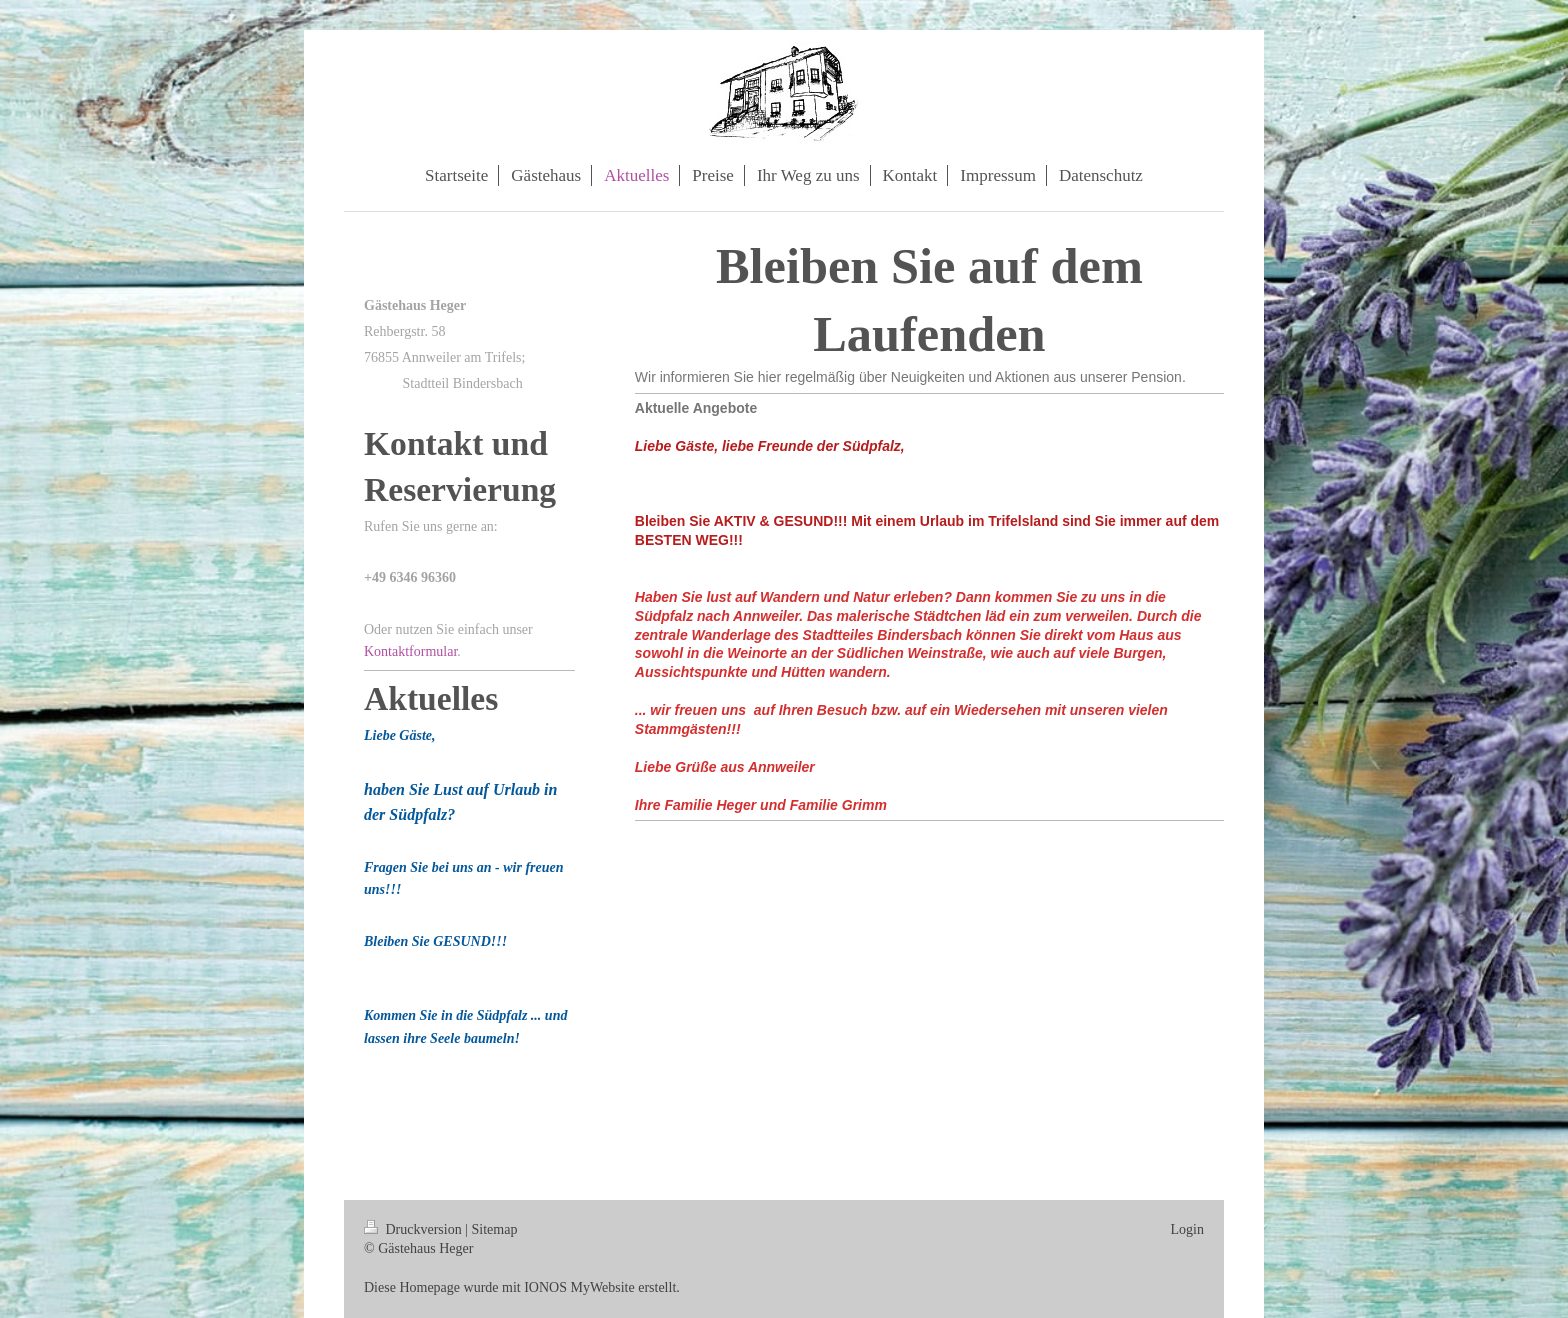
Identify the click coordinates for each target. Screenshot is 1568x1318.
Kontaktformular (410, 651)
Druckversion (414, 1229)
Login (1187, 1229)
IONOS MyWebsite (579, 1287)
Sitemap (495, 1229)
